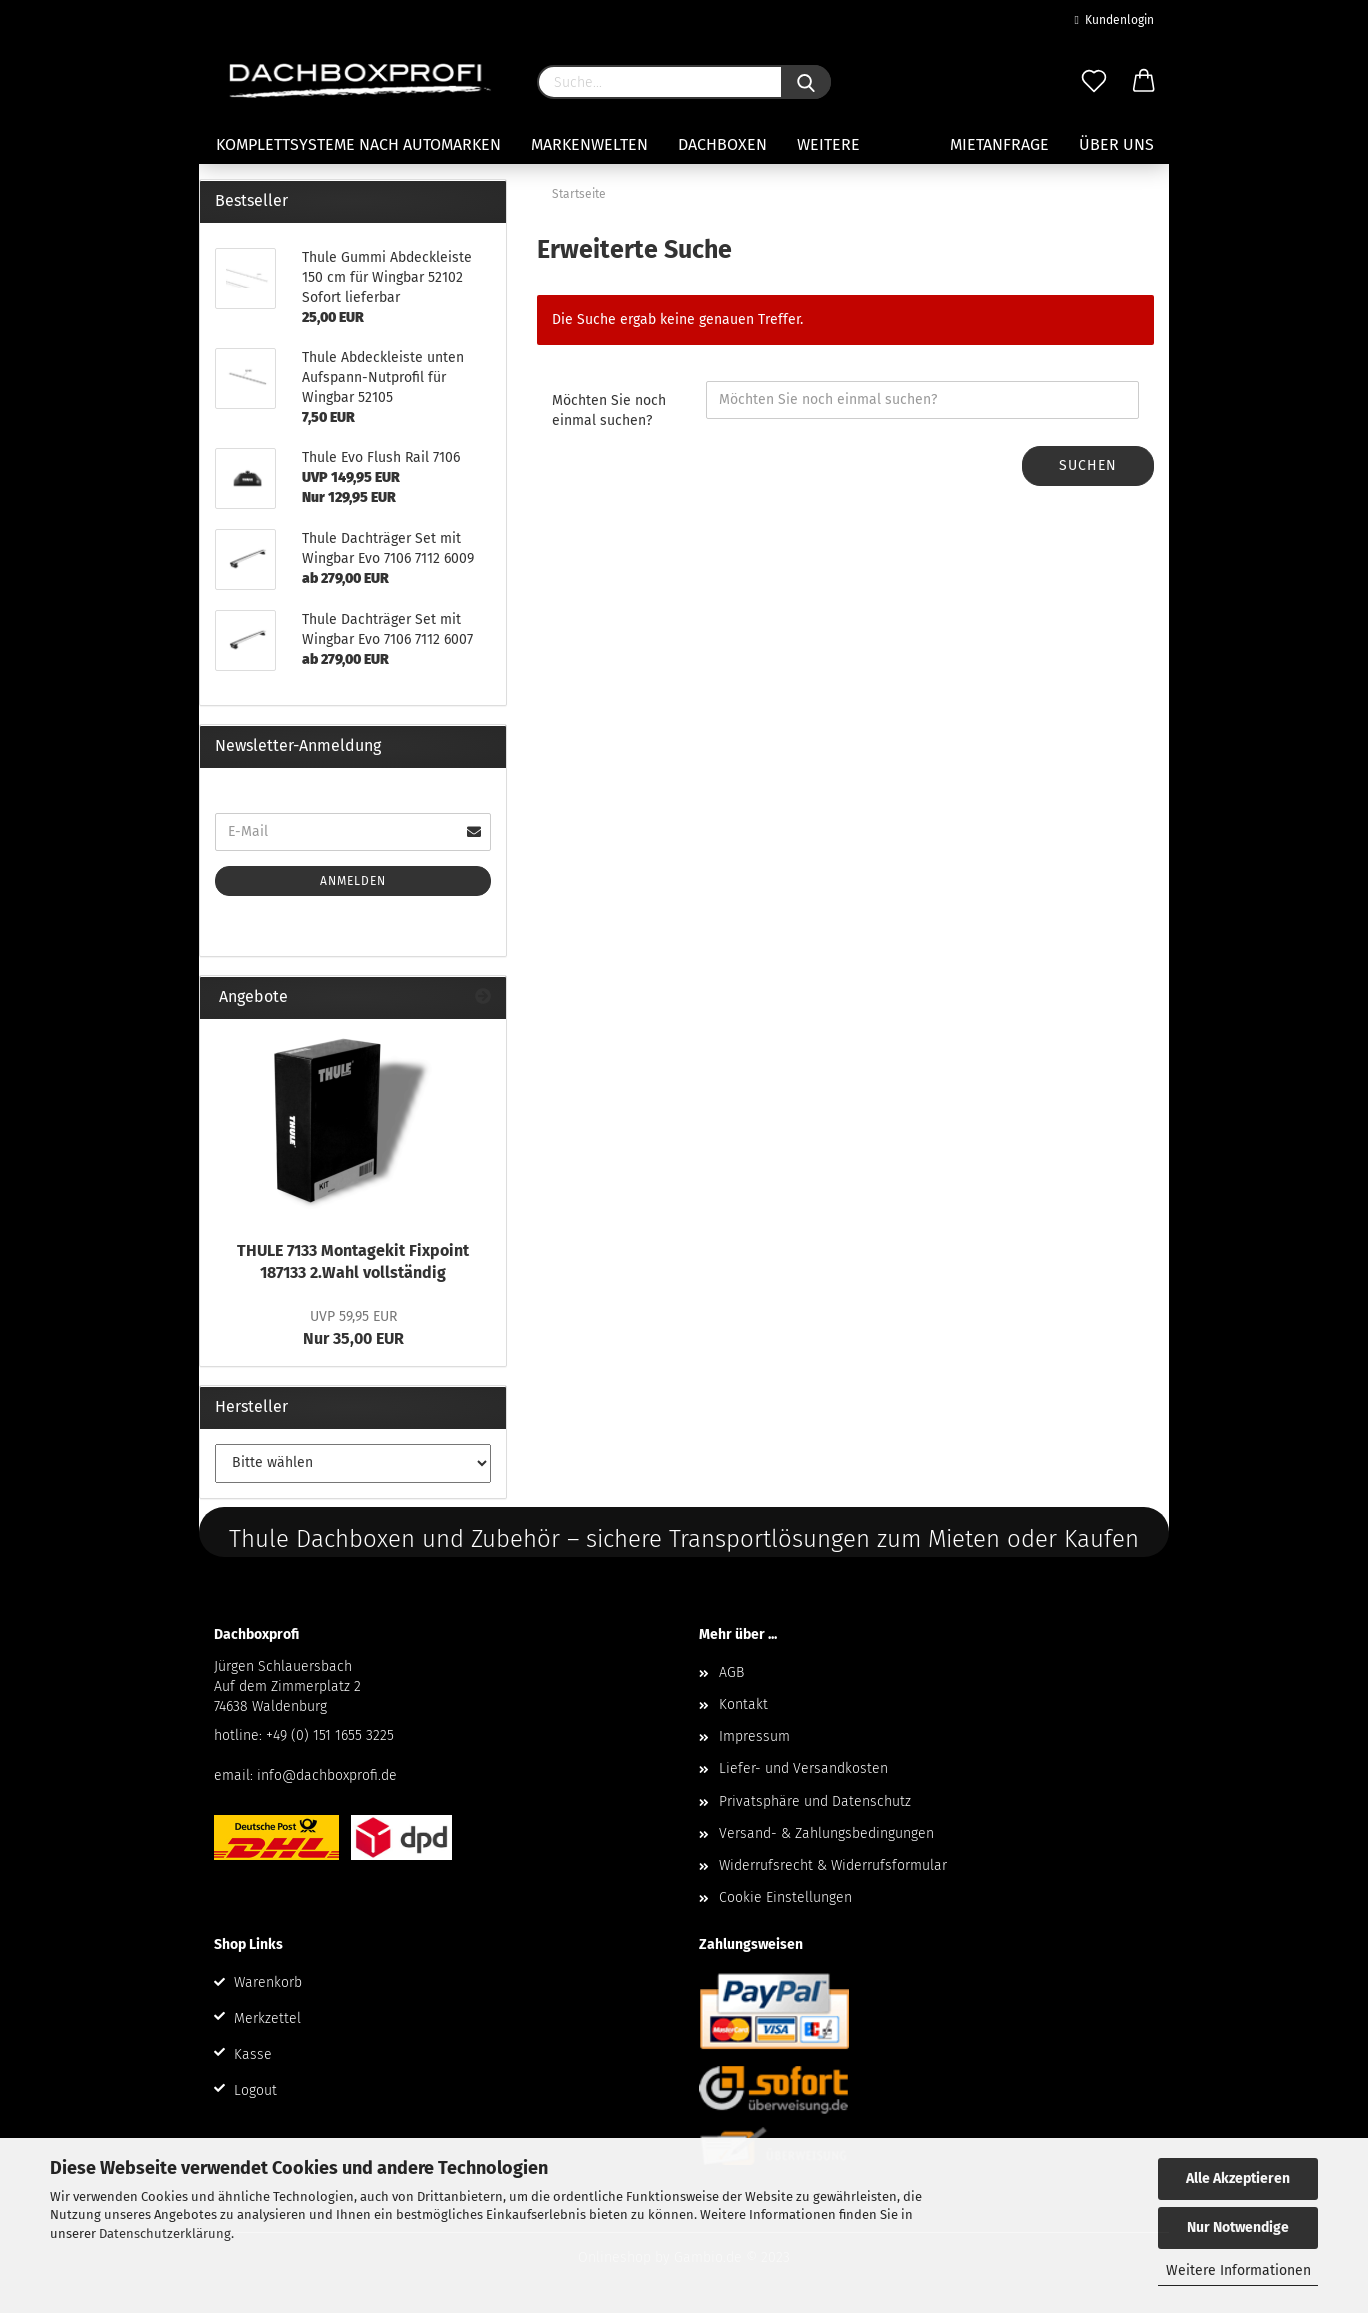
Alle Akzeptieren (1238, 2178)
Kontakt (743, 1704)
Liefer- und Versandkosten (803, 1768)
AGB (731, 1672)
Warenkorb (268, 1982)
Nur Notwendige (1238, 2227)
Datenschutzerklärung (165, 2233)
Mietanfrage (999, 144)
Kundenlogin (1114, 20)
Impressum (754, 1736)
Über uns (1116, 144)
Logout (255, 2090)
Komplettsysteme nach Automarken (358, 144)
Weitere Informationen (1238, 2270)
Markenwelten (589, 144)
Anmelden (353, 881)
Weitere (828, 144)
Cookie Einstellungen (785, 1897)
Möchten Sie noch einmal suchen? (609, 410)
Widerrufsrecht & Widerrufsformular (833, 1865)
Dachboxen (722, 144)
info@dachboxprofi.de (327, 1775)
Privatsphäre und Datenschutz (815, 1801)
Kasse (253, 2054)
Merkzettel (267, 2018)
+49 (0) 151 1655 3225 (330, 1735)
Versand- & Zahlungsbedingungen (826, 1833)
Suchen (1088, 465)
